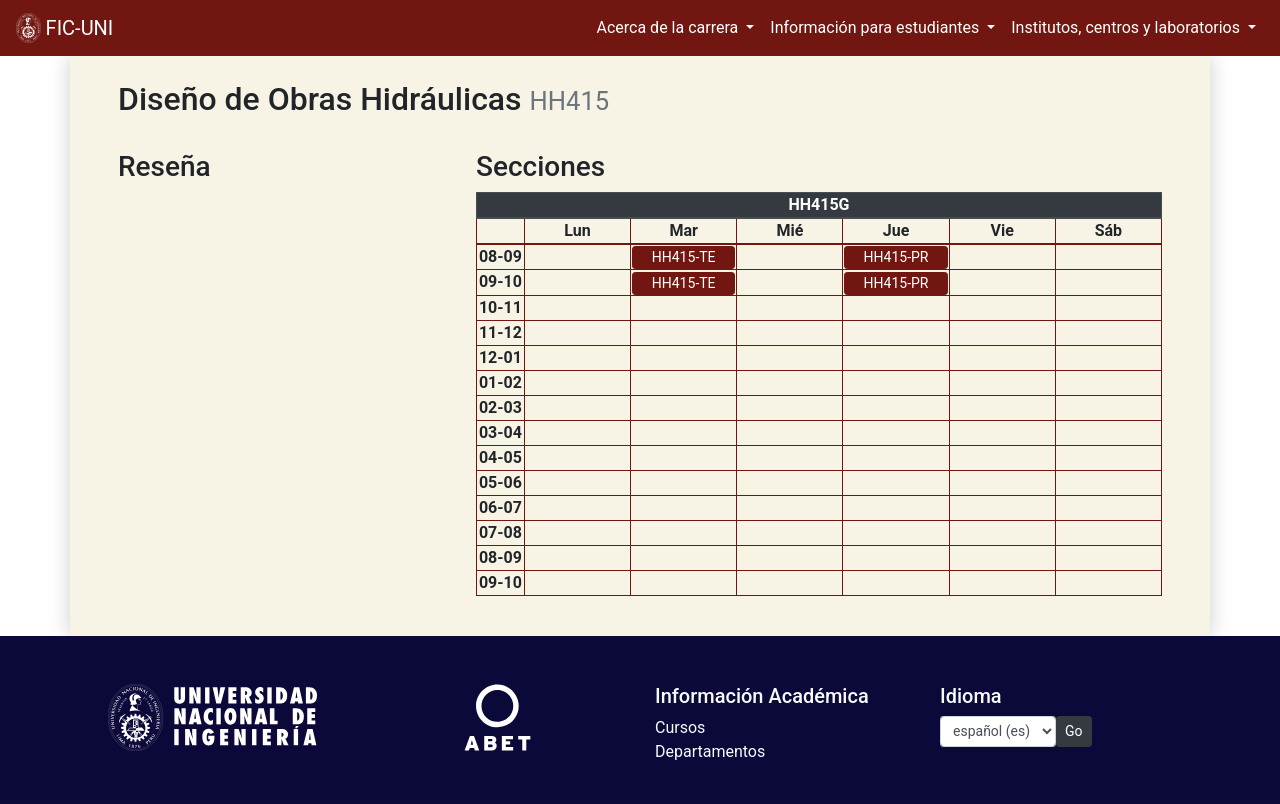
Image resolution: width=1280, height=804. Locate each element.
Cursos (680, 727)
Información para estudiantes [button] (876, 27)
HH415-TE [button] (684, 257)
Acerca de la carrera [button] (670, 27)
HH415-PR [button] (896, 257)
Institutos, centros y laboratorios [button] (1127, 27)
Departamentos (710, 751)
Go (1074, 731)
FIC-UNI (64, 28)
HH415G (818, 204)
